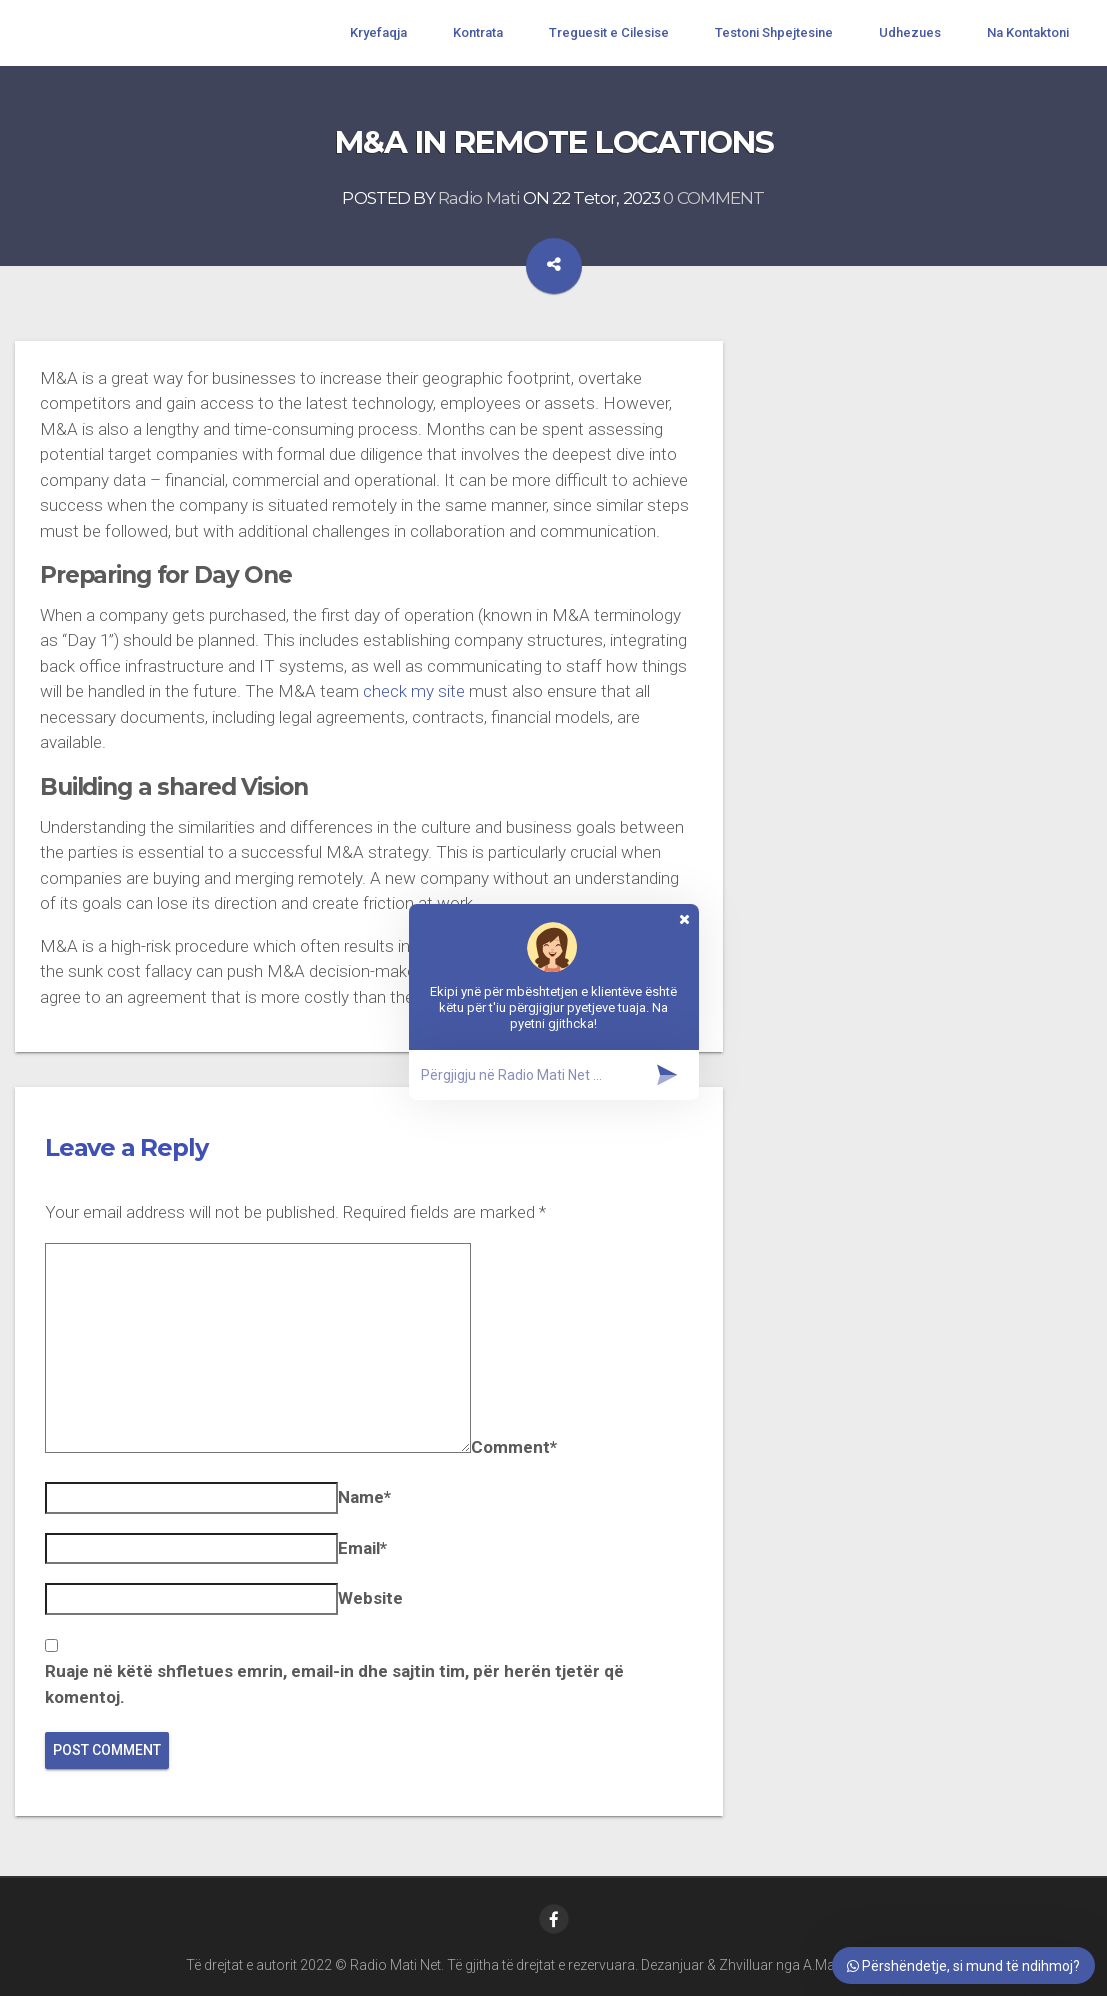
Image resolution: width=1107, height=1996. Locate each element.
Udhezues (910, 32)
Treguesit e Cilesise (609, 32)
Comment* (514, 1447)
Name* (364, 1497)
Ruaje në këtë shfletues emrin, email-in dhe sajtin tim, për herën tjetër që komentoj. (334, 1684)
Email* (362, 1548)
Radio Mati (479, 198)
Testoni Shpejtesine (774, 32)
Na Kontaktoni (1028, 32)
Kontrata (478, 32)
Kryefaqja (378, 32)
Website (370, 1598)
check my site (414, 691)
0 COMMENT (713, 198)
